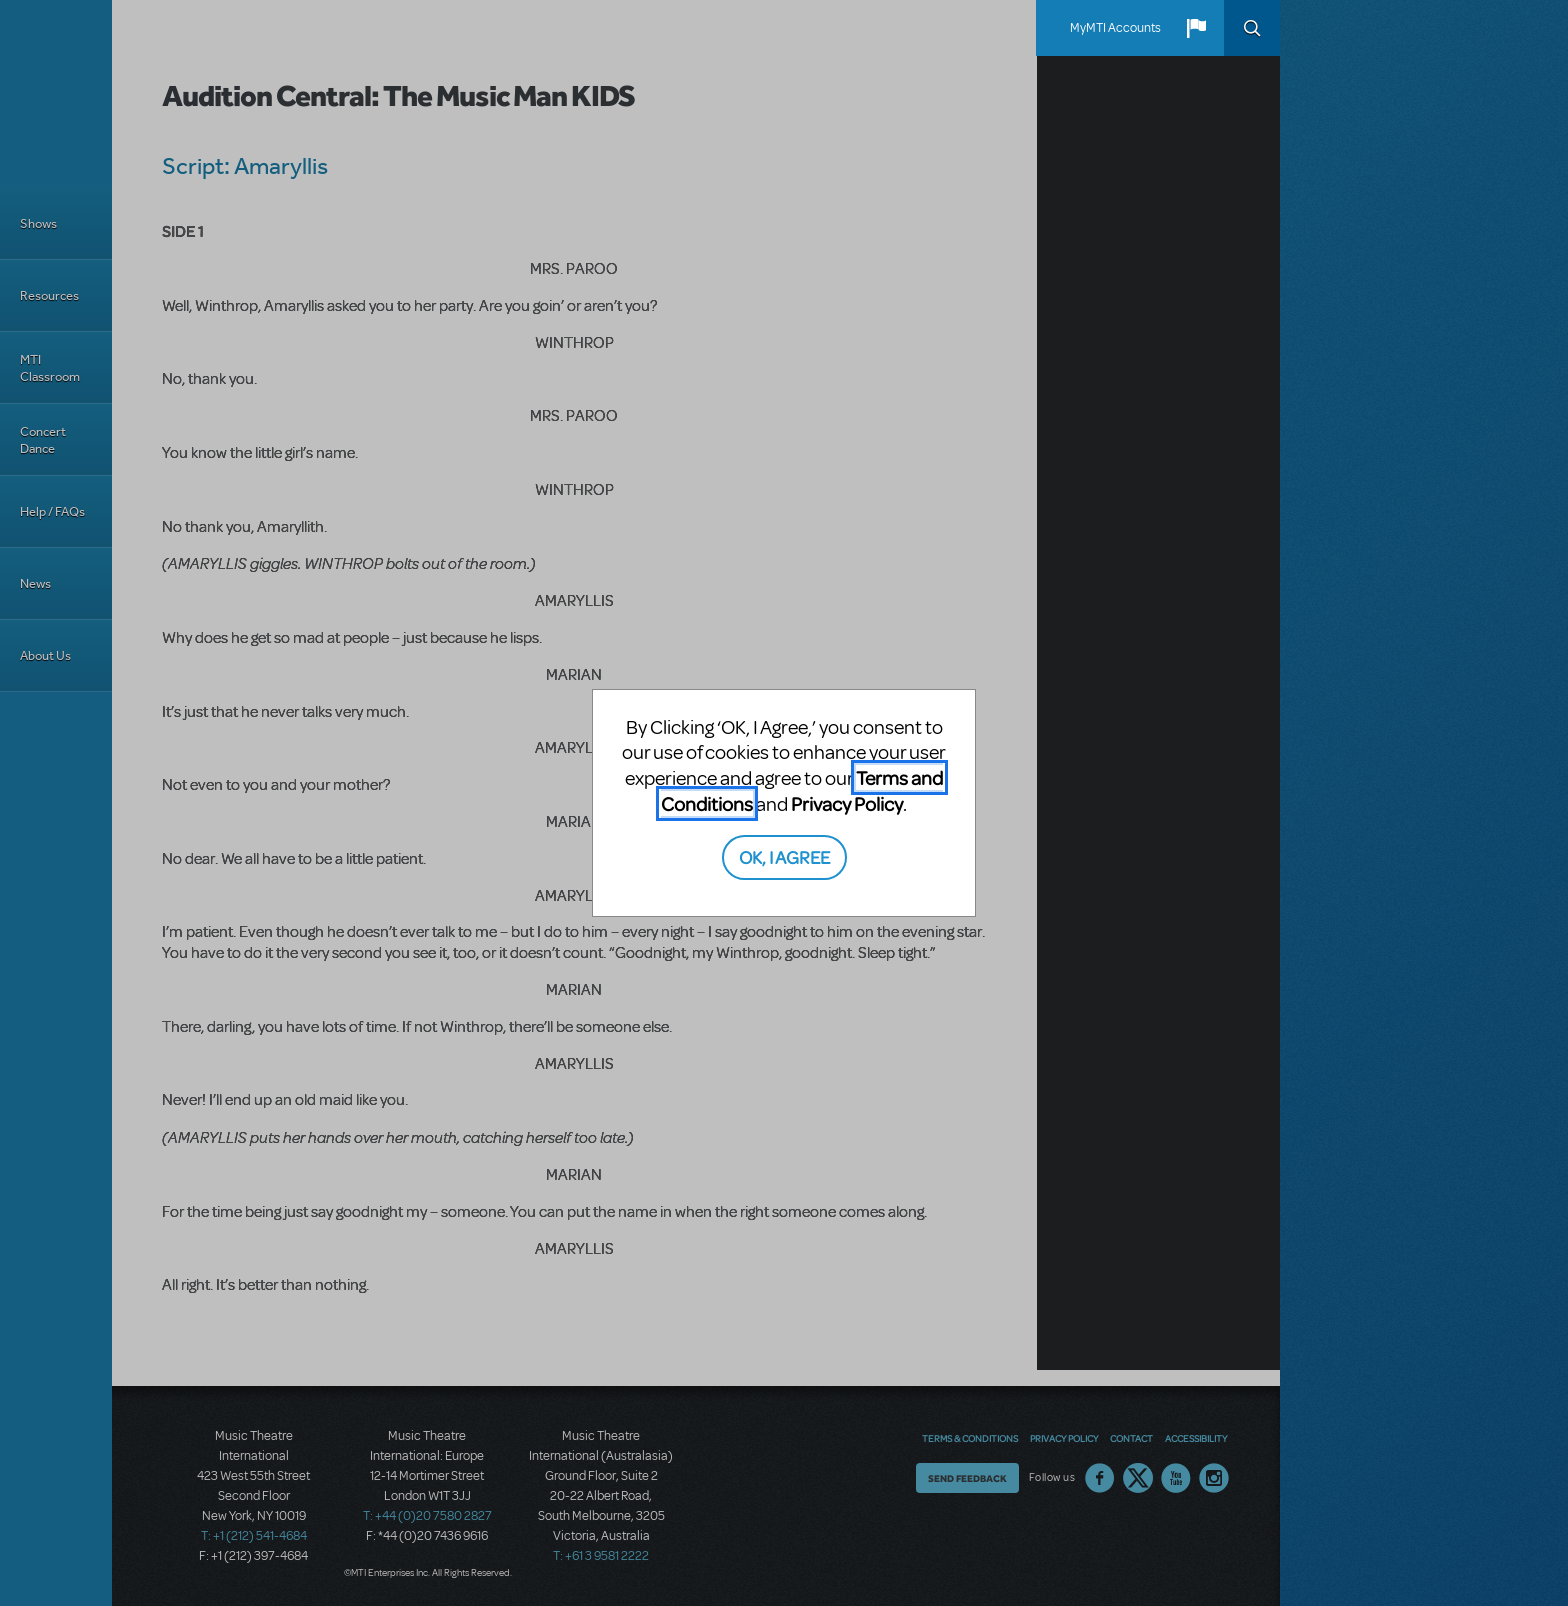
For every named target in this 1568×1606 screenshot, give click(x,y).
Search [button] (1252, 28)
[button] (1196, 28)
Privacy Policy (847, 803)
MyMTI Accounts (1115, 28)
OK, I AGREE (784, 856)
